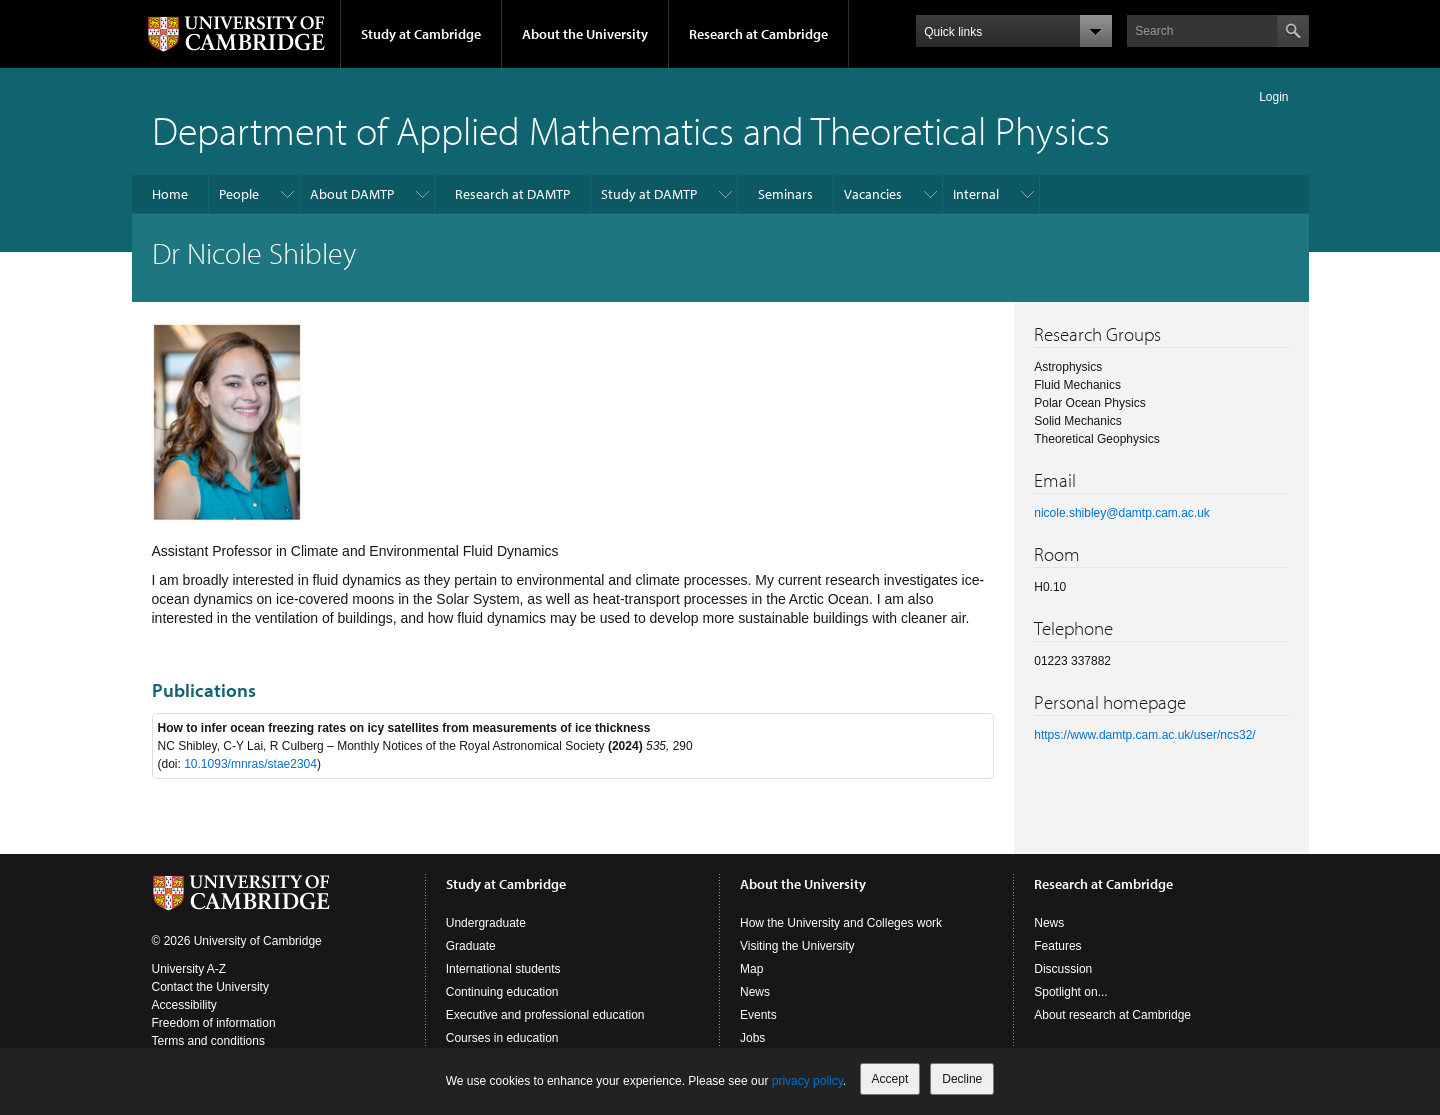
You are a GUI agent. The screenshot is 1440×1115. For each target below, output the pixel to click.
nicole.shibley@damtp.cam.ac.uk (1122, 513)
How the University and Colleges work (841, 923)
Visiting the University (797, 946)
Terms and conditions (208, 1041)
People (239, 194)
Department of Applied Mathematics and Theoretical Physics (631, 129)
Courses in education (502, 1038)
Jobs (752, 1038)
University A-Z (189, 969)
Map (751, 969)
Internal (976, 194)
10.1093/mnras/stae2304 (250, 764)
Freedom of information (214, 1023)
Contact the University (210, 987)
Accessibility (184, 1005)
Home (170, 194)
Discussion (1063, 969)
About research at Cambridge (1112, 1015)
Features (1057, 946)
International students (503, 969)
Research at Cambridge (758, 34)
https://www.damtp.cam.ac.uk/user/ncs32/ (1144, 735)
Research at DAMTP (512, 194)
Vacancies (873, 194)
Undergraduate (486, 923)
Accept (890, 1079)
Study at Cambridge (421, 34)
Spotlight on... (1070, 992)
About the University (585, 34)
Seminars (785, 194)
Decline (962, 1079)
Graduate (471, 946)
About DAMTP (352, 194)
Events (758, 1015)
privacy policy (807, 1081)
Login (1273, 97)
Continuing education (502, 992)
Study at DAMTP (649, 194)
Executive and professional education (545, 1015)
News (755, 992)
